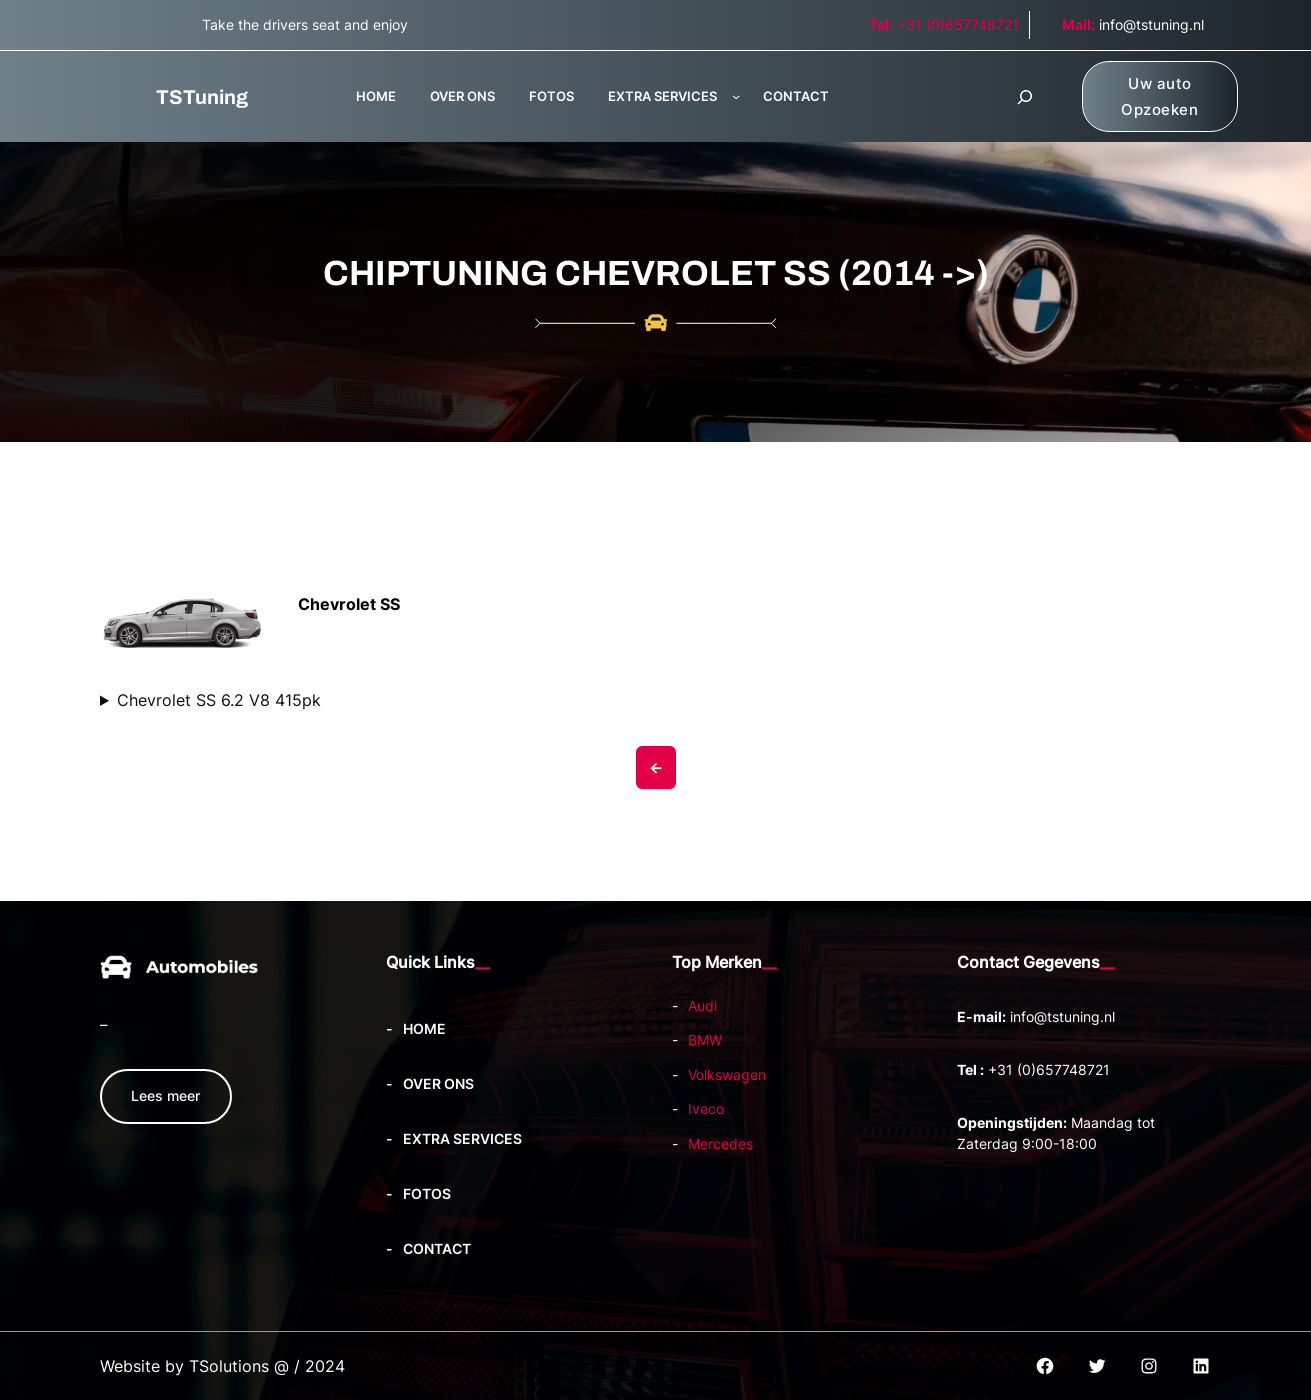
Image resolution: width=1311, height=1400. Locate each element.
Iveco (706, 1108)
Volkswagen (727, 1074)
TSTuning (202, 97)
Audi (702, 1005)
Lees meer (165, 1095)
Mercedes (720, 1143)
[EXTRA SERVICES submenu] (736, 96)
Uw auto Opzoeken (1159, 96)
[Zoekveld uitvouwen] (1025, 97)
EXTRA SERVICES (662, 96)
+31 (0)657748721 (944, 24)
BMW (705, 1039)
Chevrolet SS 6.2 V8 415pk (219, 700)
